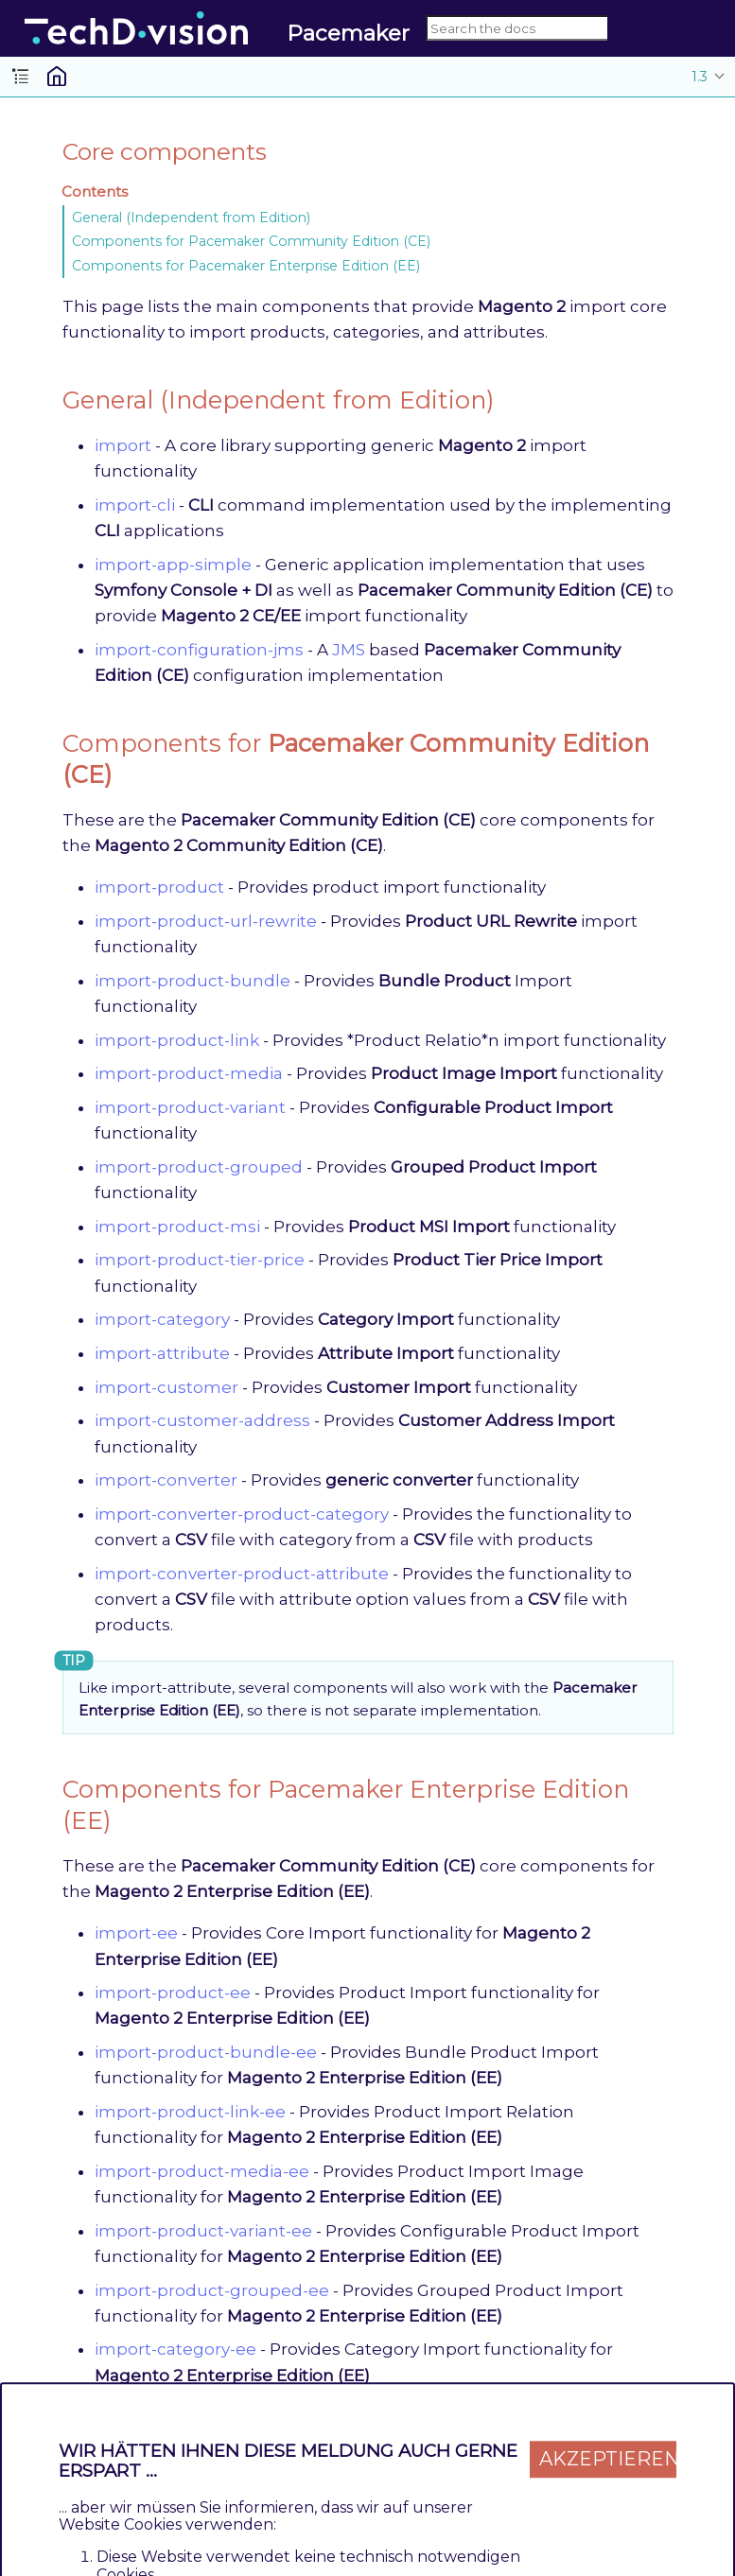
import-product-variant (190, 1107)
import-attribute (162, 1353)
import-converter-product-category (242, 1514)
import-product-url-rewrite (206, 921)
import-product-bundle (192, 980)
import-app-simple (173, 564)
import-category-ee (175, 2349)
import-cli (135, 505)
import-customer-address (202, 1420)
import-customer (166, 1387)
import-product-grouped (199, 1166)
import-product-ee (173, 1992)
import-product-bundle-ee (206, 2052)
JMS (348, 649)
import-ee (136, 1932)
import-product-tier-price (200, 1259)
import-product (159, 887)
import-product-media (189, 1073)
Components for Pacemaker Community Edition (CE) (251, 241)
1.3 (699, 76)
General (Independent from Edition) (191, 217)
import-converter (166, 1480)
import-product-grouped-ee (212, 2290)
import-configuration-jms (199, 649)
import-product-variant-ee (203, 2230)
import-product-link (177, 1040)
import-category (162, 1319)
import (123, 445)
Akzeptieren (607, 2449)
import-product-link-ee (190, 2111)
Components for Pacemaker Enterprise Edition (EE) (246, 265)
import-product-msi (177, 1226)
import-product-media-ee (202, 2171)
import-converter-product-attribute (242, 1573)
